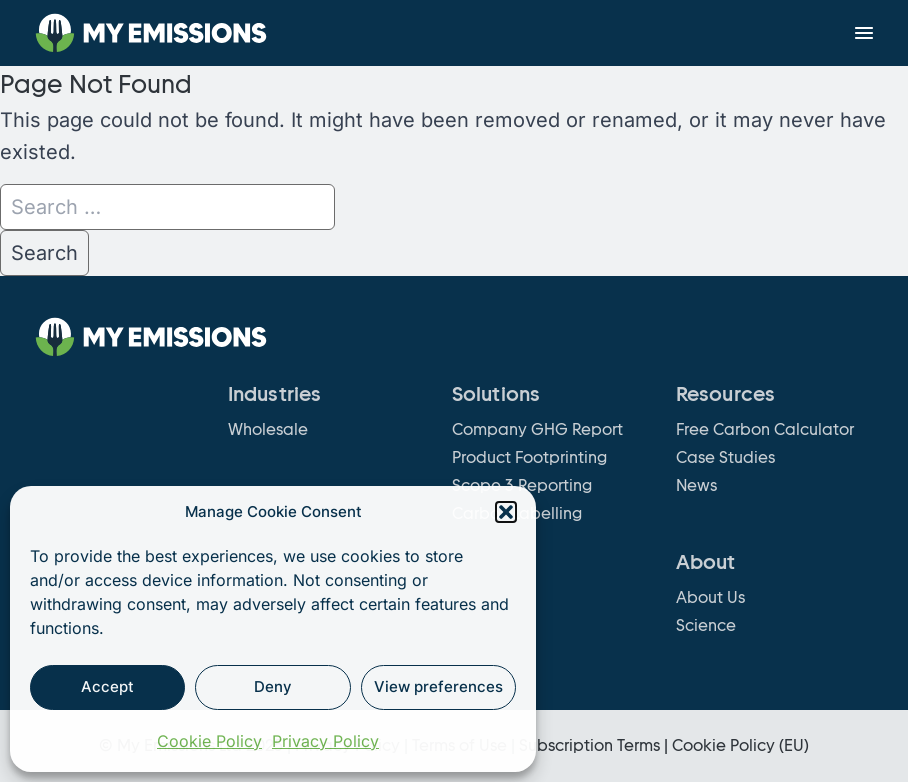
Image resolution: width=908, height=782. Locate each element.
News (696, 485)
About (706, 562)
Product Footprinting (529, 457)
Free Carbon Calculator (765, 429)
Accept (107, 686)
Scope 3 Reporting (522, 485)
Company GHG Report (537, 429)
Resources (725, 394)
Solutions (496, 394)
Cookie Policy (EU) (740, 745)
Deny (273, 686)
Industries (274, 394)
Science (706, 625)
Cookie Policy (209, 741)
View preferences (438, 686)
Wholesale (268, 429)
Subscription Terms (589, 745)
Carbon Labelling (517, 513)
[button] (506, 512)
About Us (710, 597)
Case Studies (725, 457)
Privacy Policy (325, 741)
